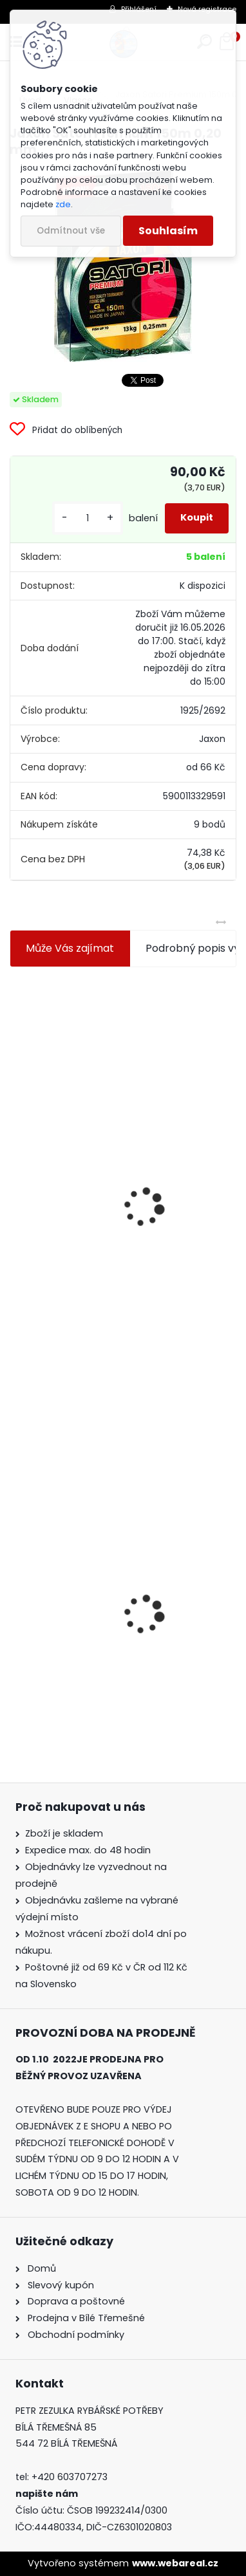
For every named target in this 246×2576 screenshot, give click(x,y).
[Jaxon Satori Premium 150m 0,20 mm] (123, 265)
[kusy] (87, 518)
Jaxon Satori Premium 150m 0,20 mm (112, 1650)
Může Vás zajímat (70, 948)
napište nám (46, 2493)
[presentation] (15, 1176)
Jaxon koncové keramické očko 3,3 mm (117, 1066)
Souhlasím (168, 230)
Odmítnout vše (71, 231)
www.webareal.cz (175, 2563)
